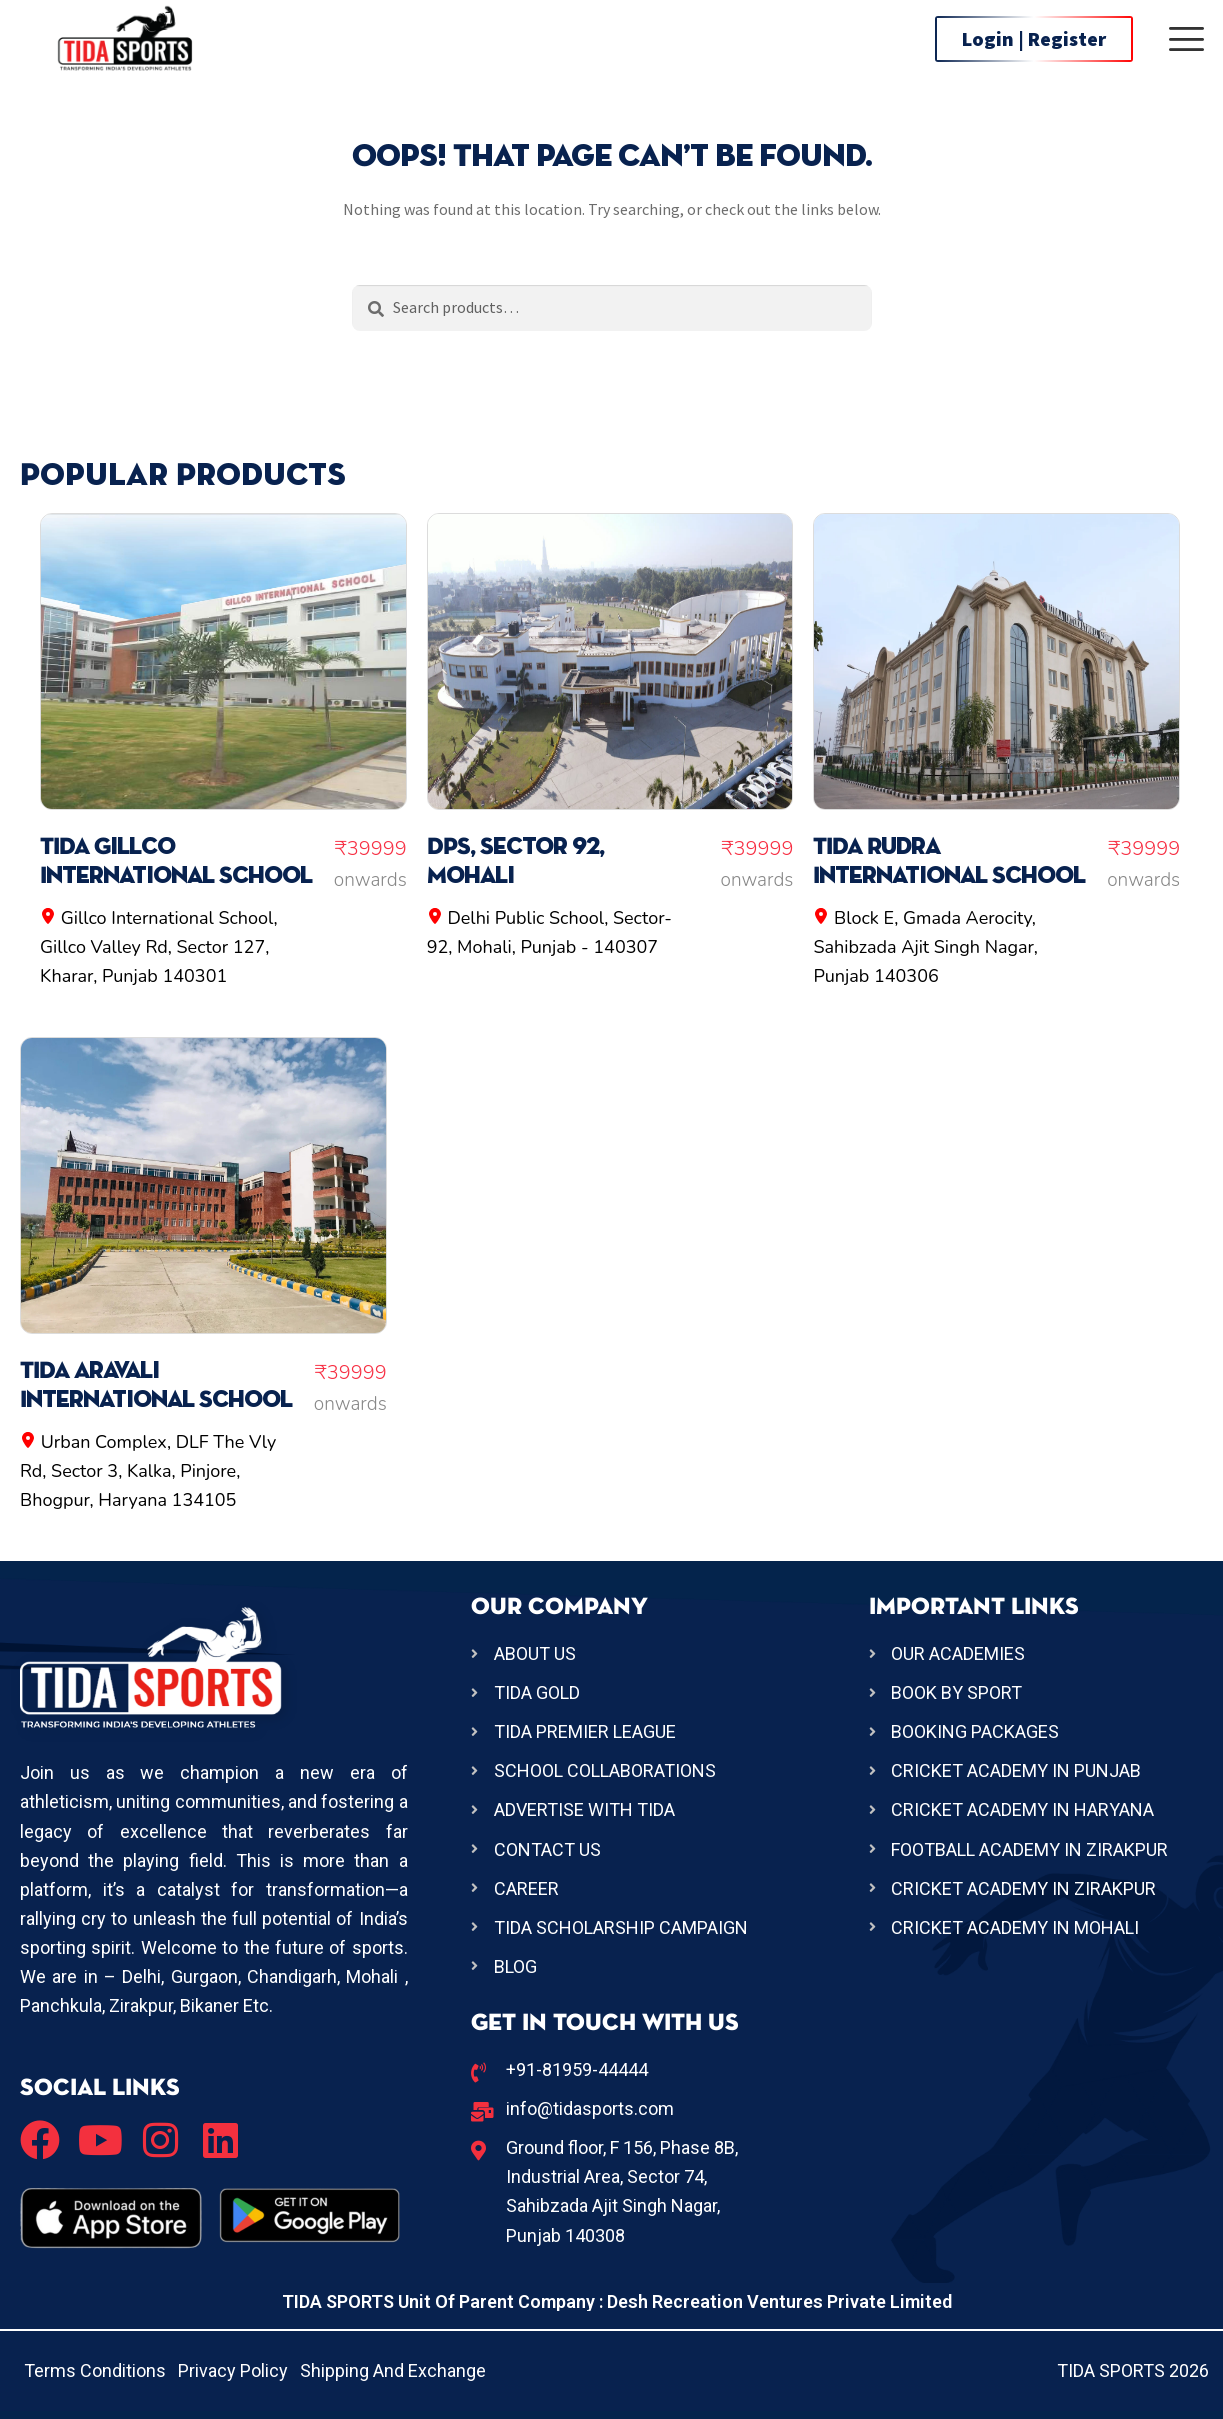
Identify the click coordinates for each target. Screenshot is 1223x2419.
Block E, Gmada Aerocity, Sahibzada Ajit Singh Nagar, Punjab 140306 (925, 947)
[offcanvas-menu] (1186, 39)
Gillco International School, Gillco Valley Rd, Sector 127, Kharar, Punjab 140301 (159, 947)
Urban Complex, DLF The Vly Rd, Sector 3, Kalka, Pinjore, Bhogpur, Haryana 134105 (148, 1471)
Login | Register (1034, 38)
